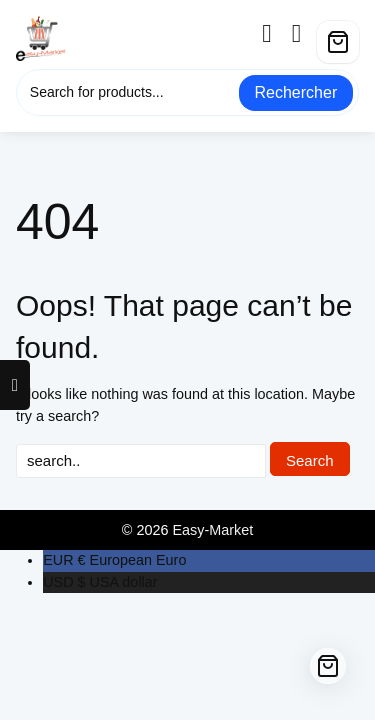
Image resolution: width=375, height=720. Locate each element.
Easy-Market (212, 530)
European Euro (114, 560)
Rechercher (296, 92)
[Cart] (338, 42)
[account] (274, 34)
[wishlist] (304, 34)
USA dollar (100, 582)
